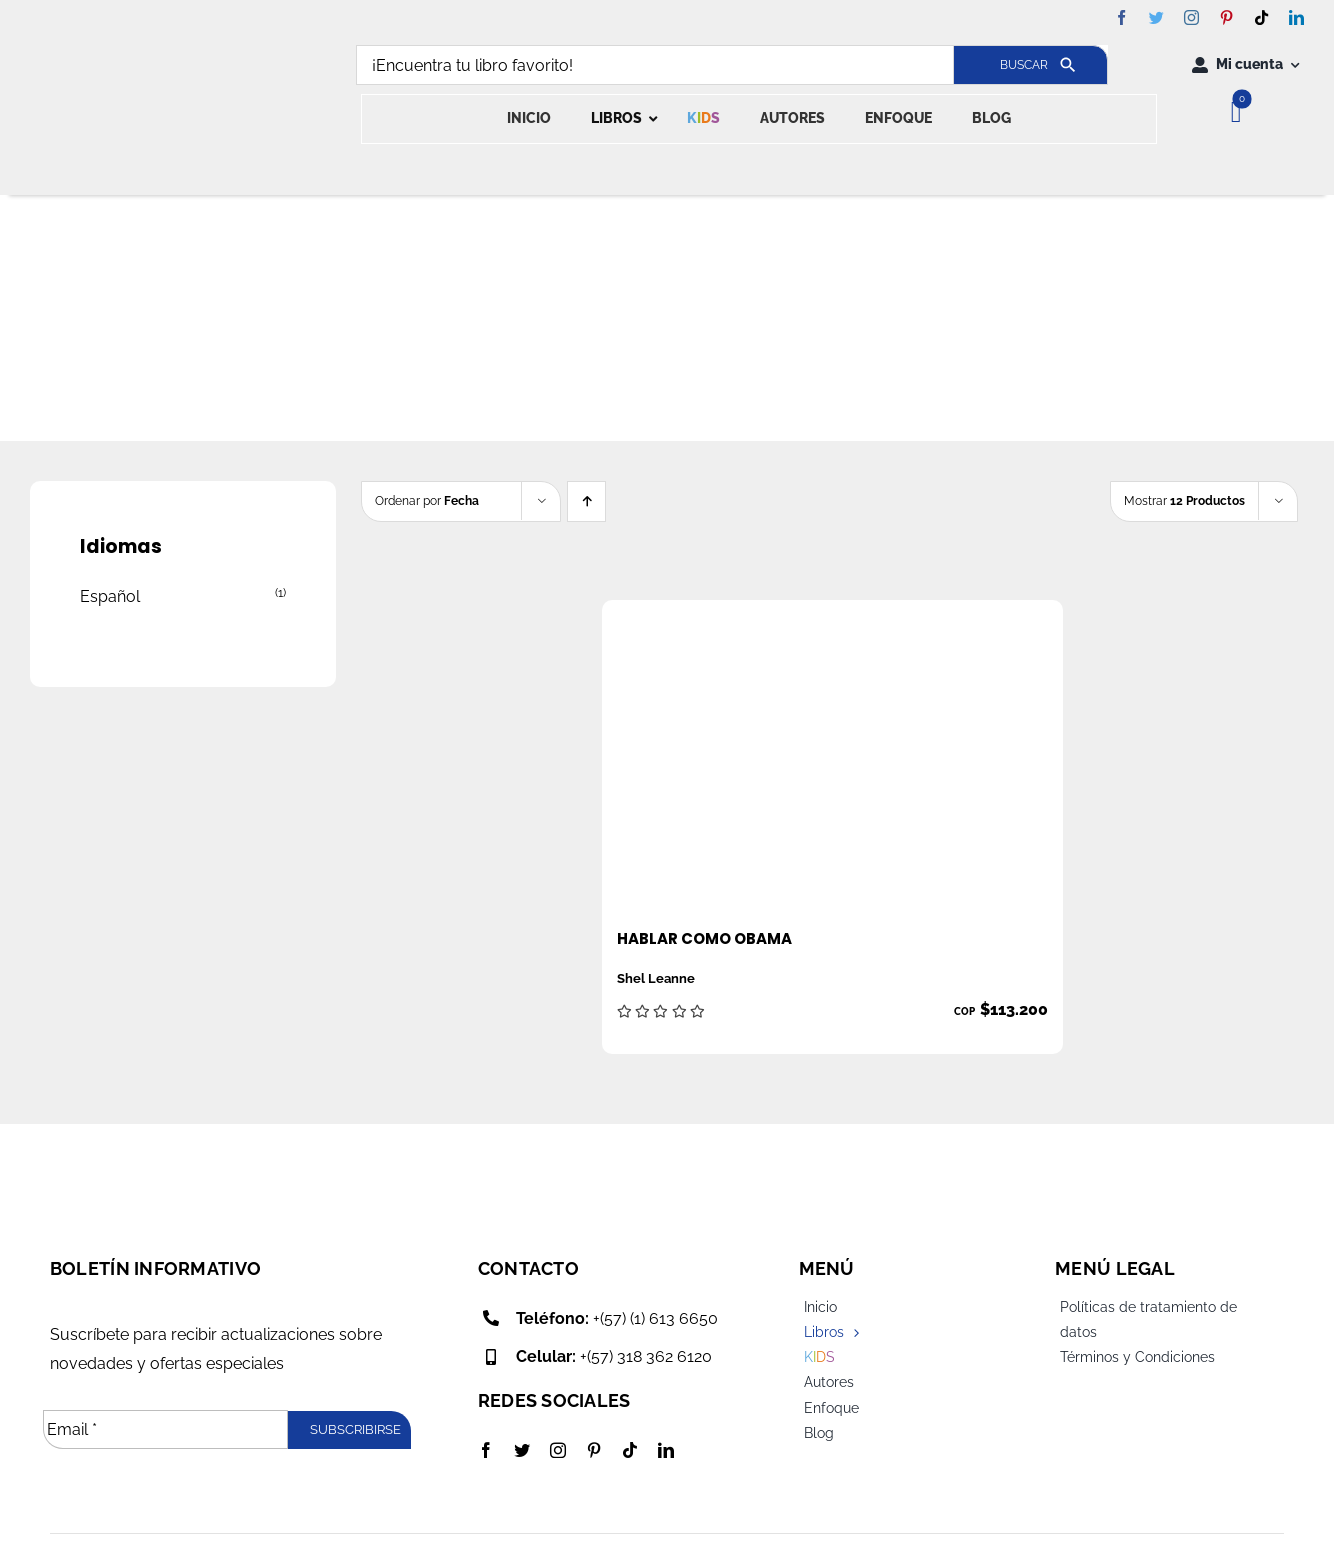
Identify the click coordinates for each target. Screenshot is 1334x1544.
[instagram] (1191, 17)
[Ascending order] (586, 501)
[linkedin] (1296, 17)
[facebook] (1121, 17)
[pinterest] (1226, 17)
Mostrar (1184, 501)
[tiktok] (1261, 17)
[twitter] (1156, 17)
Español (110, 596)
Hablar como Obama (704, 938)
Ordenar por (427, 501)
